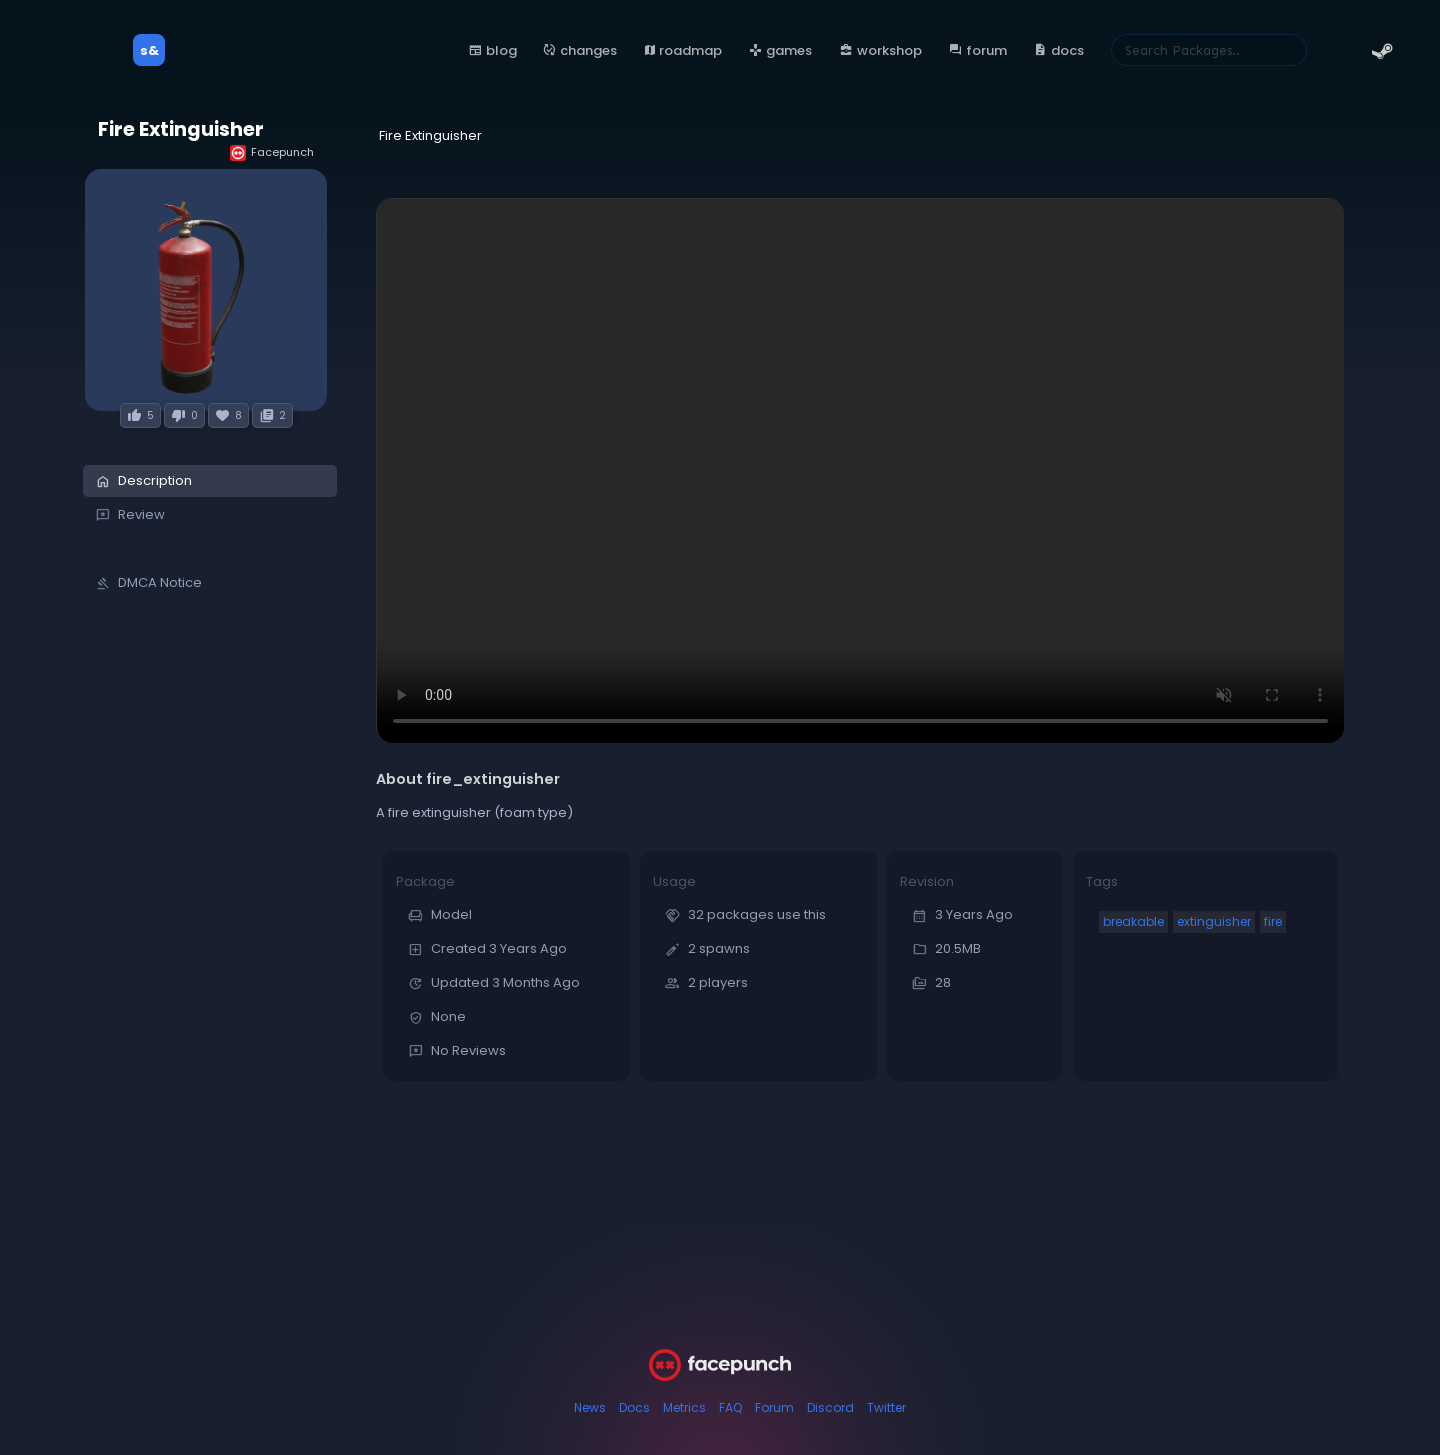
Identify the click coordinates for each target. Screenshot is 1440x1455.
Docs (634, 1407)
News (590, 1407)
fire (1273, 921)
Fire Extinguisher (181, 129)
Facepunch (272, 152)
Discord (830, 1407)
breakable (1133, 921)
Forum (774, 1407)
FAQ (730, 1407)
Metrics (684, 1407)
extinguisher (1214, 921)
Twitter (886, 1407)
